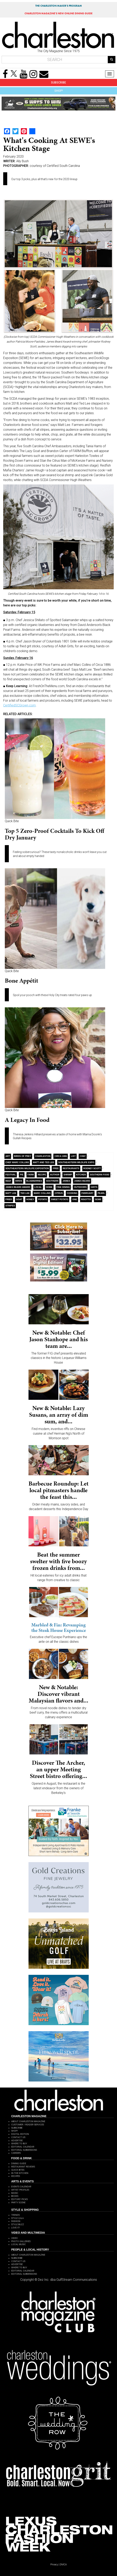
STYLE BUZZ (17, 2224)
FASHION (15, 2221)
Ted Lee (25, 1193)
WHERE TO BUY (19, 2143)
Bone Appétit (21, 980)
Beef (8, 1181)
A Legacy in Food (27, 1120)
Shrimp (67, 1174)
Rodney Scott (92, 1168)
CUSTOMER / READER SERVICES (27, 2124)
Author (54, 1174)
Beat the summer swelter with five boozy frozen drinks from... (58, 1561)
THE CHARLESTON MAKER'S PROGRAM (58, 5)
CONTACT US (18, 2137)
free (56, 1168)
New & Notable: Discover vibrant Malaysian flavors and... (58, 1694)
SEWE (98, 1199)
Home (49, 1187)
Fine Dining (63, 1187)
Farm (30, 1174)
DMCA (63, 2564)
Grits (94, 1187)
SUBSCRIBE (58, 82)
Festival (10, 1174)
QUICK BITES (17, 2170)
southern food (99, 1174)
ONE (74, 1199)
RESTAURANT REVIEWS (23, 2166)
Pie (21, 1174)
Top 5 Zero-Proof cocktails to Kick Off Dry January (54, 834)
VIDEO (14, 2238)
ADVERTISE (17, 2140)
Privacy (54, 2564)
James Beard (82, 1181)
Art (7, 1156)
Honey (30, 1199)
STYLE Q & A (17, 2218)
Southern (52, 1181)
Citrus (59, 1193)
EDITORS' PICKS (19, 2199)
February (87, 1193)
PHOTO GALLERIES (21, 2241)
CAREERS (16, 2153)
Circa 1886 (60, 1156)
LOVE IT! (15, 2227)
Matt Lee (10, 1193)
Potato (42, 1199)
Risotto (86, 1199)
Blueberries (34, 1181)
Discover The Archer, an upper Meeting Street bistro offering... (58, 1769)
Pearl (101, 1193)
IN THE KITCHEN (19, 2173)
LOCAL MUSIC (18, 2244)
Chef (83, 1156)
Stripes (10, 1205)
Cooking (72, 1193)
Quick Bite (12, 821)
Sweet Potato (59, 1199)
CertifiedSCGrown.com (19, 705)
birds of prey (22, 1156)
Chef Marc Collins (17, 1162)
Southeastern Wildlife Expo (76, 1162)
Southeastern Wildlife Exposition (27, 1168)
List (73, 1156)
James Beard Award (17, 1187)
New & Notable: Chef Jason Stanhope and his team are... (58, 1339)
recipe (42, 1174)
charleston (42, 1156)
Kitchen (81, 1174)
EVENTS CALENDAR (21, 2186)
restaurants (71, 1168)
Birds (18, 1181)
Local (38, 1187)
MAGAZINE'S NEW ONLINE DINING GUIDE (58, 13)
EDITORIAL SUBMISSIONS (24, 2150)
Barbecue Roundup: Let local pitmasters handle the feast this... (58, 1490)
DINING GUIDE (18, 2163)
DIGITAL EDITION (20, 2134)
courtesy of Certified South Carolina (55, 166)
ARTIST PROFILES (20, 2190)
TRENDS (15, 2215)
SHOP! (58, 90)
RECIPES (15, 2176)
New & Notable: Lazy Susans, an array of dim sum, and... (58, 1415)
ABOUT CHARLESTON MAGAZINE (28, 2121)
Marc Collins (42, 1193)
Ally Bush (22, 161)
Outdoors (80, 1187)
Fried (8, 1199)
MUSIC (14, 2193)
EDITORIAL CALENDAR (22, 2146)
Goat (19, 1199)
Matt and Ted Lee (43, 1162)
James (66, 1181)
